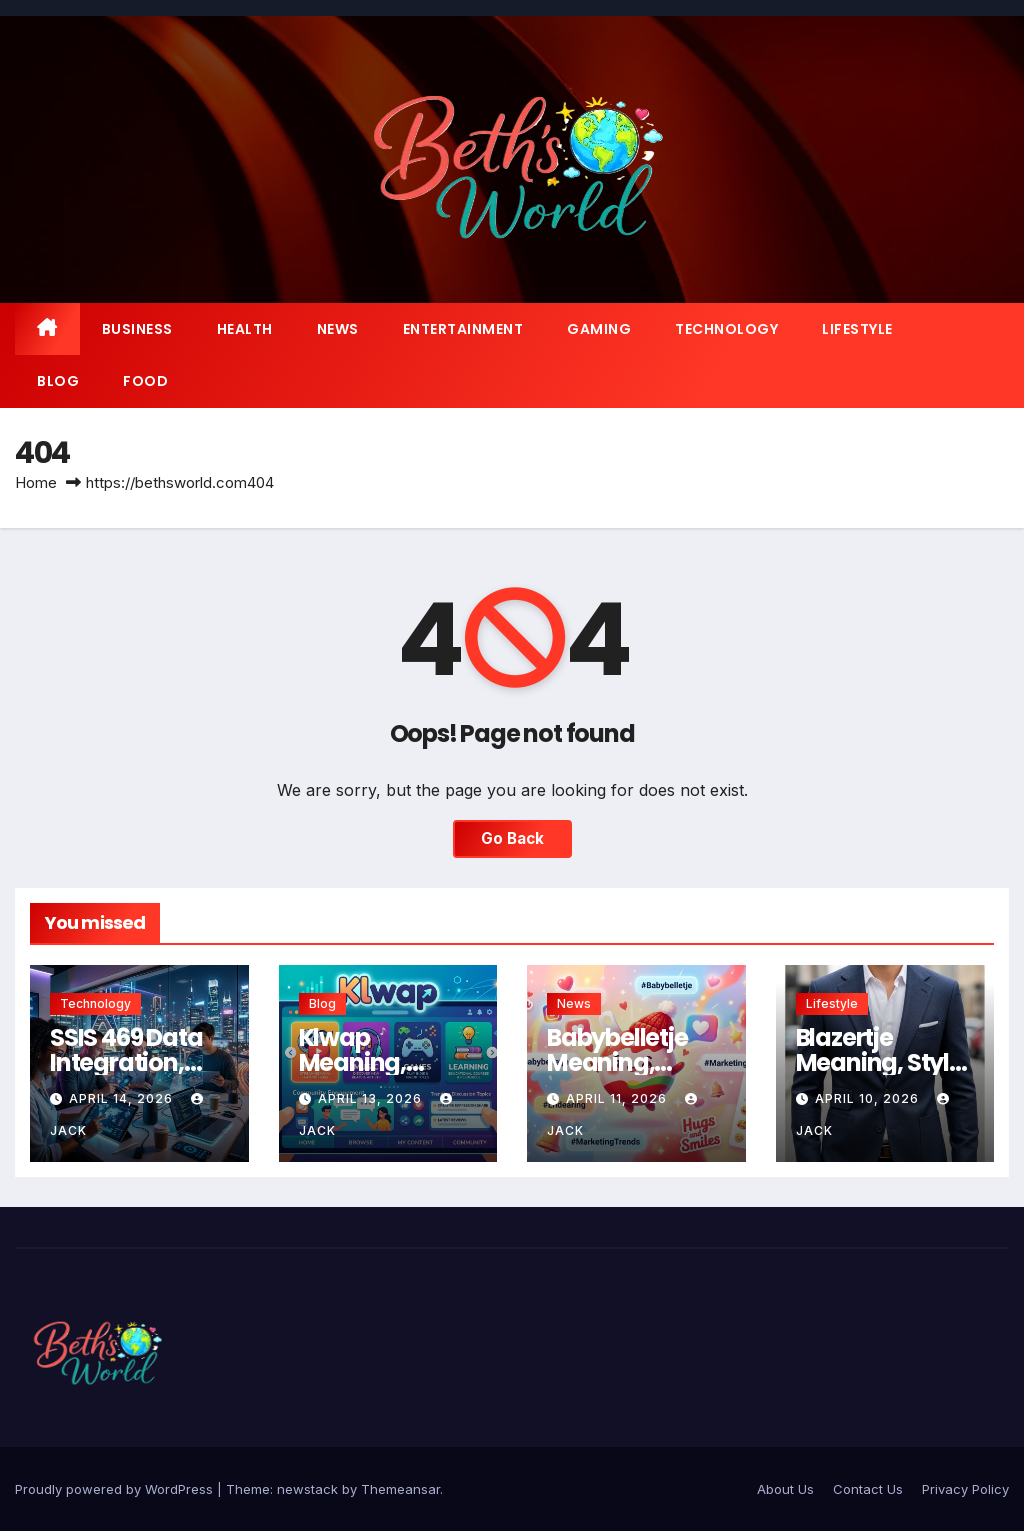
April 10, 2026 (869, 1098)
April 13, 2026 (372, 1098)
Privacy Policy (965, 1489)
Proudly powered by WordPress (116, 1489)
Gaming (599, 329)
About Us (785, 1489)
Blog (58, 381)
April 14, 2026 (123, 1098)
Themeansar (400, 1489)
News (338, 329)
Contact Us (868, 1489)
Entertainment (463, 329)
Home (36, 482)
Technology (726, 329)
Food (145, 381)
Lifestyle (857, 329)
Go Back (512, 838)
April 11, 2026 (618, 1098)
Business (137, 329)
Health (245, 329)
